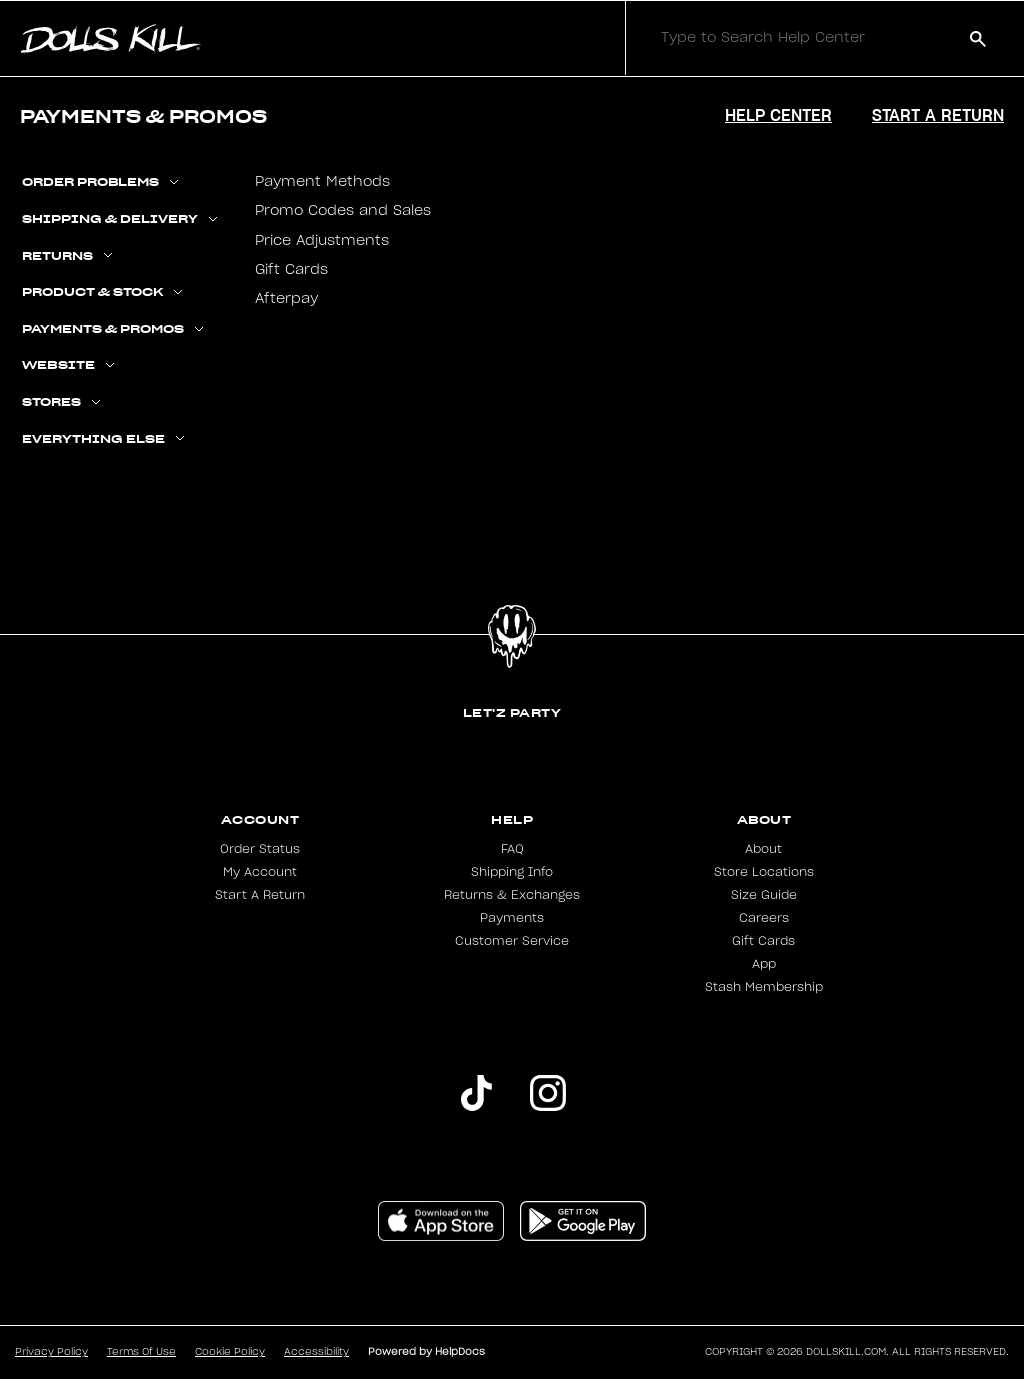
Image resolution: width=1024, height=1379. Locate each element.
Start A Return (260, 895)
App (764, 964)
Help (512, 819)
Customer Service (512, 941)
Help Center (778, 115)
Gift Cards (291, 270)
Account (260, 819)
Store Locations (764, 872)
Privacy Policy (51, 1352)
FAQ (512, 849)
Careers (764, 918)
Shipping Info (512, 872)
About (764, 819)
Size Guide (764, 895)
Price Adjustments (322, 241)
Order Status (260, 849)
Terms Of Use (141, 1352)
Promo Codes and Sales (343, 211)
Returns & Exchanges (512, 895)
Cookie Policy (230, 1352)
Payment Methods (322, 182)
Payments (512, 918)
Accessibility (316, 1352)
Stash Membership (764, 987)
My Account (260, 872)
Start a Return (938, 115)
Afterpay (286, 299)
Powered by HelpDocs (426, 1352)
